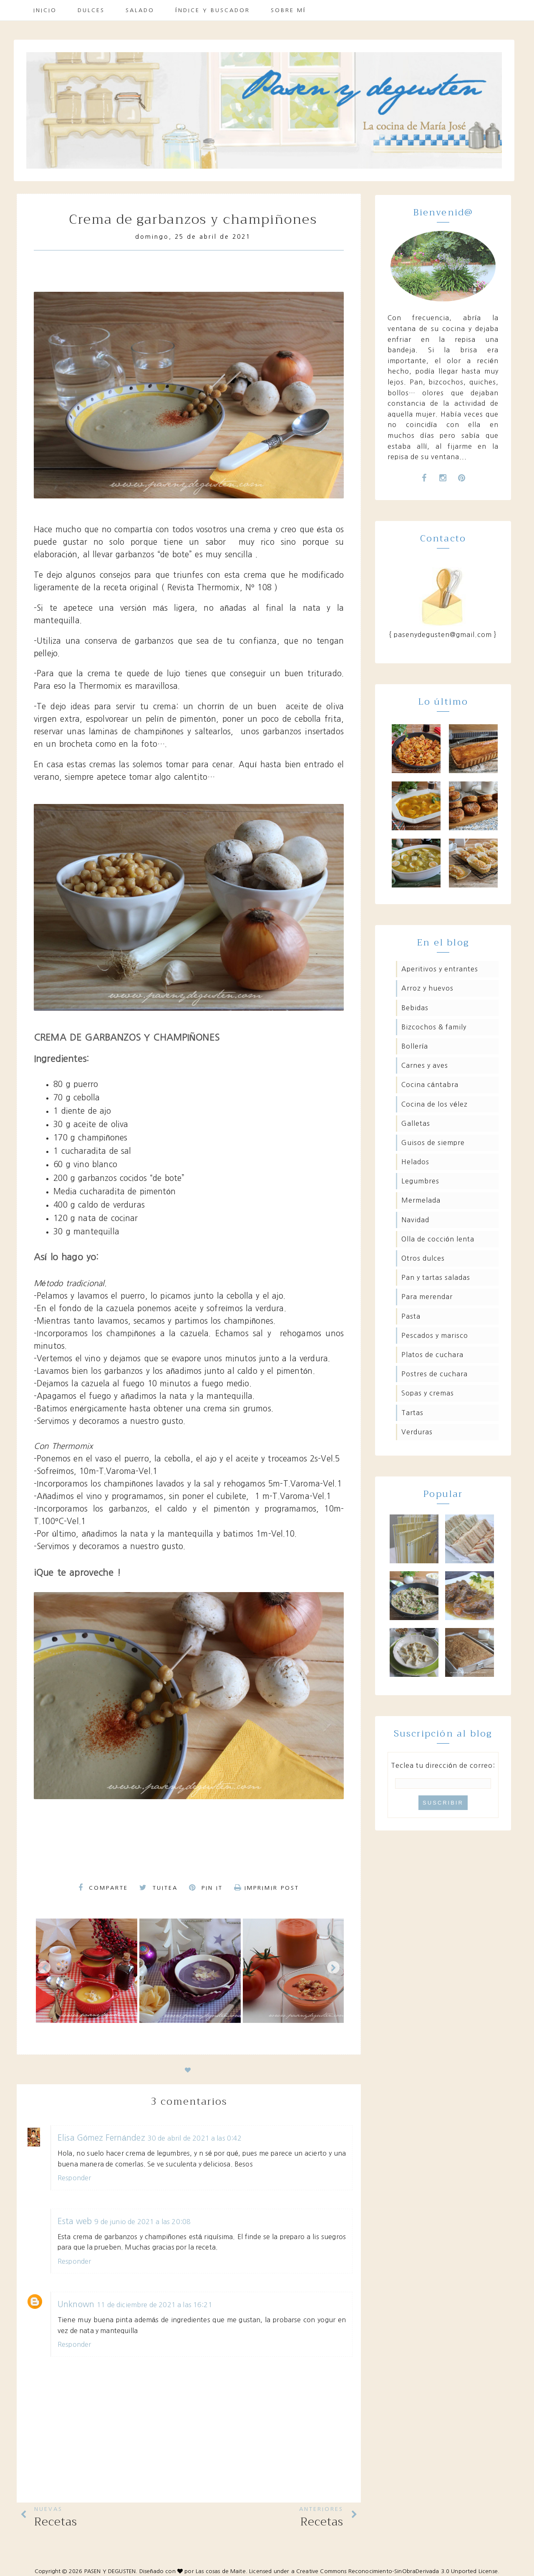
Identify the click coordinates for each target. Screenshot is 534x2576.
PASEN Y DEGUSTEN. (111, 2571)
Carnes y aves (424, 1065)
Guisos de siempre (433, 1142)
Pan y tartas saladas (435, 1277)
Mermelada (421, 1200)
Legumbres (420, 1181)
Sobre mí (288, 10)
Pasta (411, 1316)
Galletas (415, 1123)
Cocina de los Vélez (434, 1104)
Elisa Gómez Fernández (101, 2138)
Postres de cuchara (434, 1373)
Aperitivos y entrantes (439, 969)
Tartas (412, 1412)
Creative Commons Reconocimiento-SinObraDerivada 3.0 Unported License (397, 2571)
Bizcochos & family (433, 1027)
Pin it (206, 1887)
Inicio (45, 10)
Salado (140, 10)
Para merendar (427, 1296)
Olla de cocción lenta (437, 1239)
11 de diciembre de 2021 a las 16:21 (154, 2304)
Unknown (76, 2304)
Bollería (414, 1046)
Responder (74, 2177)
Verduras (417, 1431)
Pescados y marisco (434, 1335)
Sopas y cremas (427, 1393)
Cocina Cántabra (429, 1084)
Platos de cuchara (432, 1354)
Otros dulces (423, 1258)
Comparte (103, 1887)
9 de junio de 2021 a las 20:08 (142, 2221)
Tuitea (158, 1887)
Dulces (91, 10)
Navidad (415, 1219)
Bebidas (414, 1007)
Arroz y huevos (427, 988)
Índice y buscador (212, 10)
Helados (415, 1161)
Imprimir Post (266, 1888)
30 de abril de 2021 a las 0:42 (195, 2138)
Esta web (75, 2221)
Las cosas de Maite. (222, 2571)
